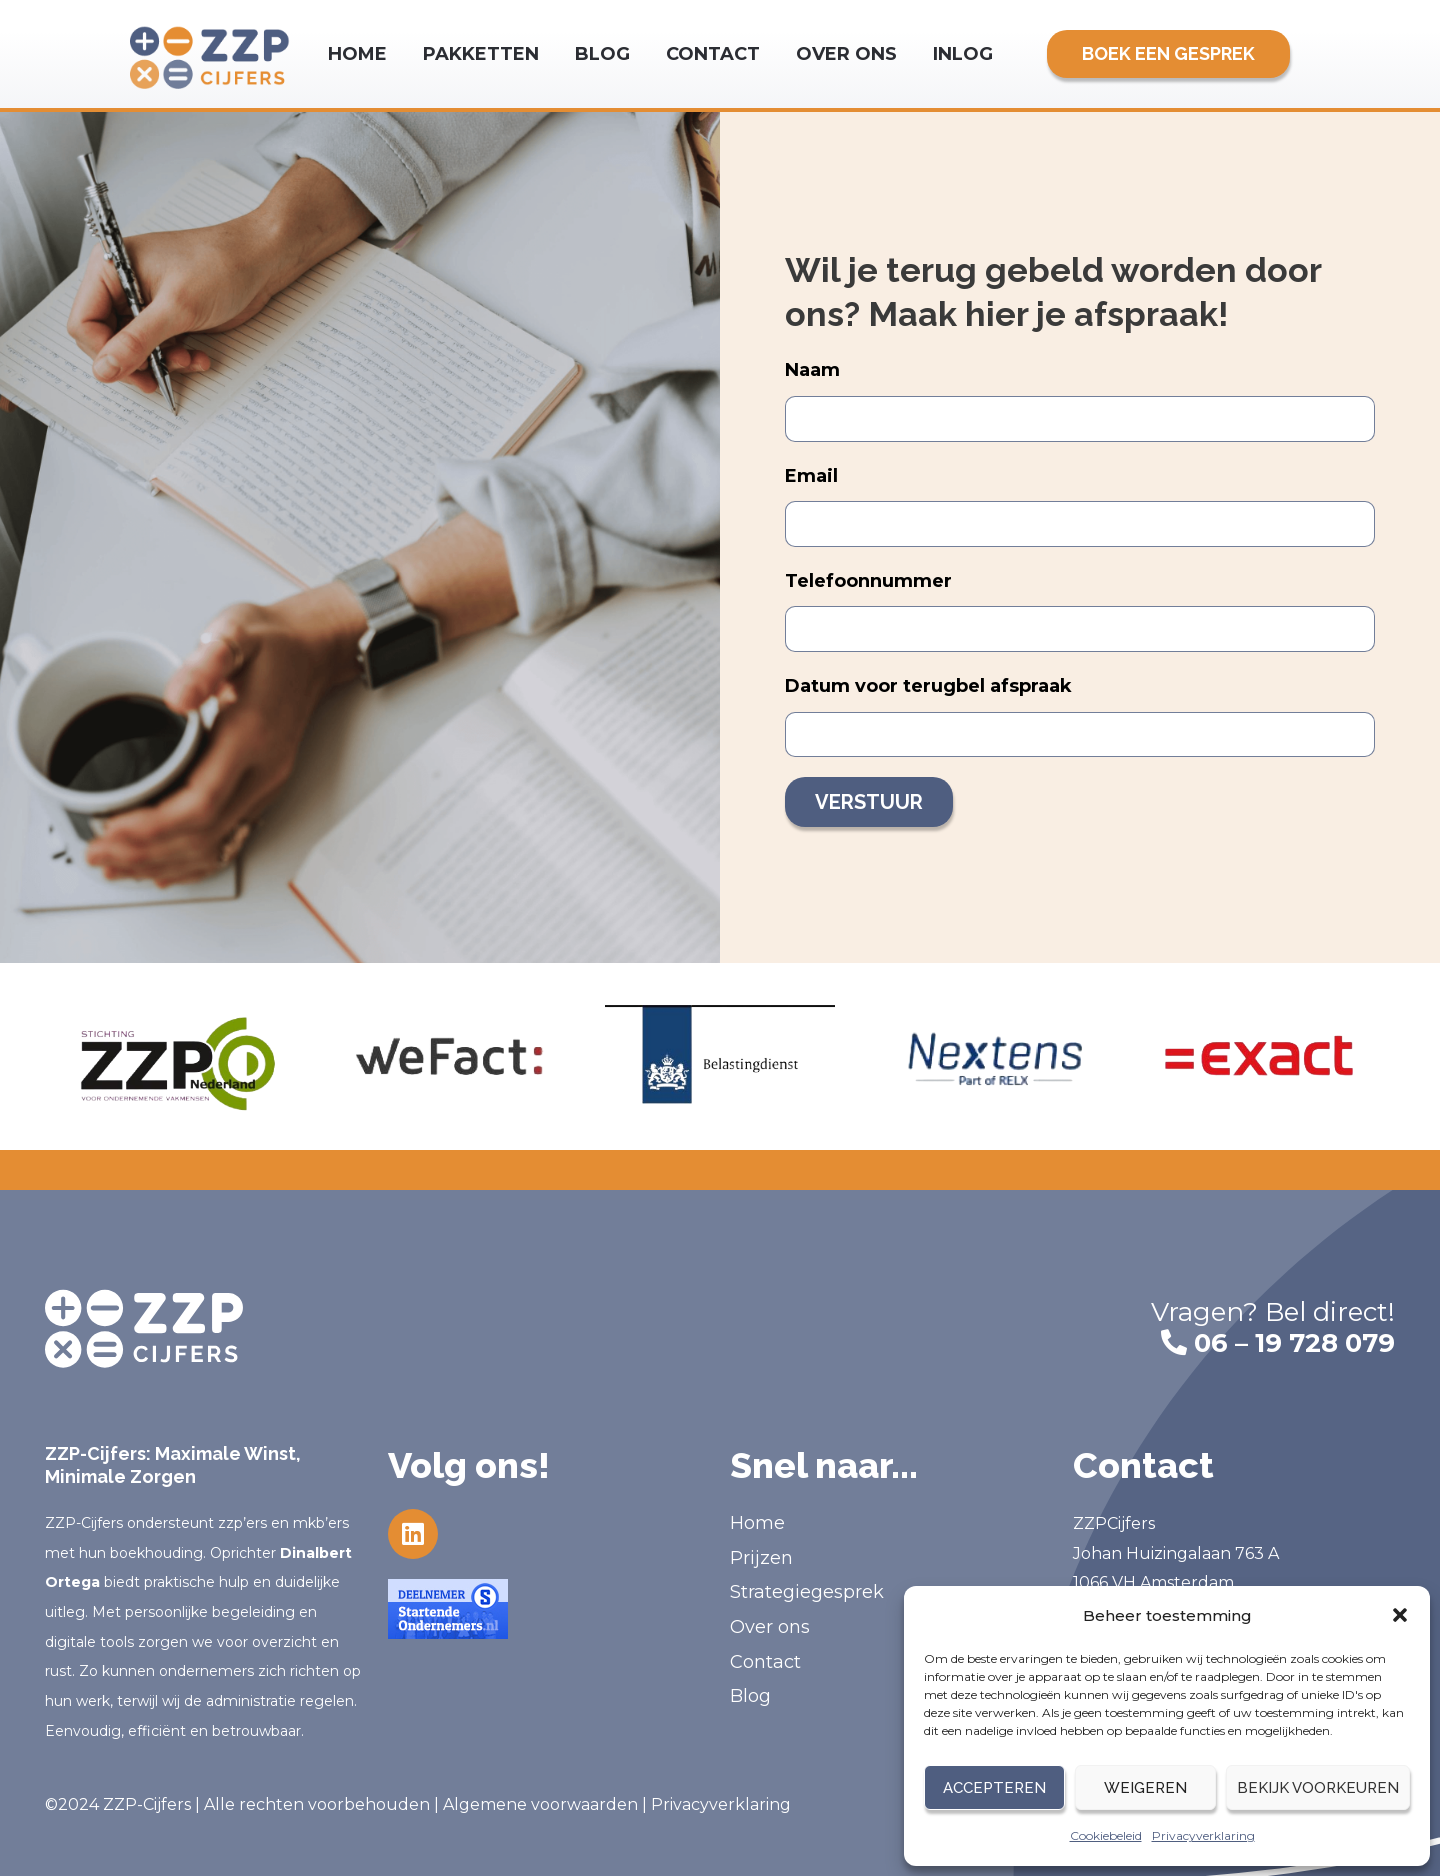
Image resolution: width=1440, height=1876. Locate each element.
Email (811, 476)
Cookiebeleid (1106, 1835)
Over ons (846, 54)
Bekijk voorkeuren (1318, 1788)
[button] (1400, 1615)
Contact (713, 54)
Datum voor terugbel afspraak (928, 686)
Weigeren (1145, 1788)
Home (357, 54)
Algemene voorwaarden (540, 1804)
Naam (812, 370)
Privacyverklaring (1203, 1835)
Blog (602, 54)
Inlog (963, 54)
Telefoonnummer (868, 581)
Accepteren (994, 1788)
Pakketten (481, 54)
